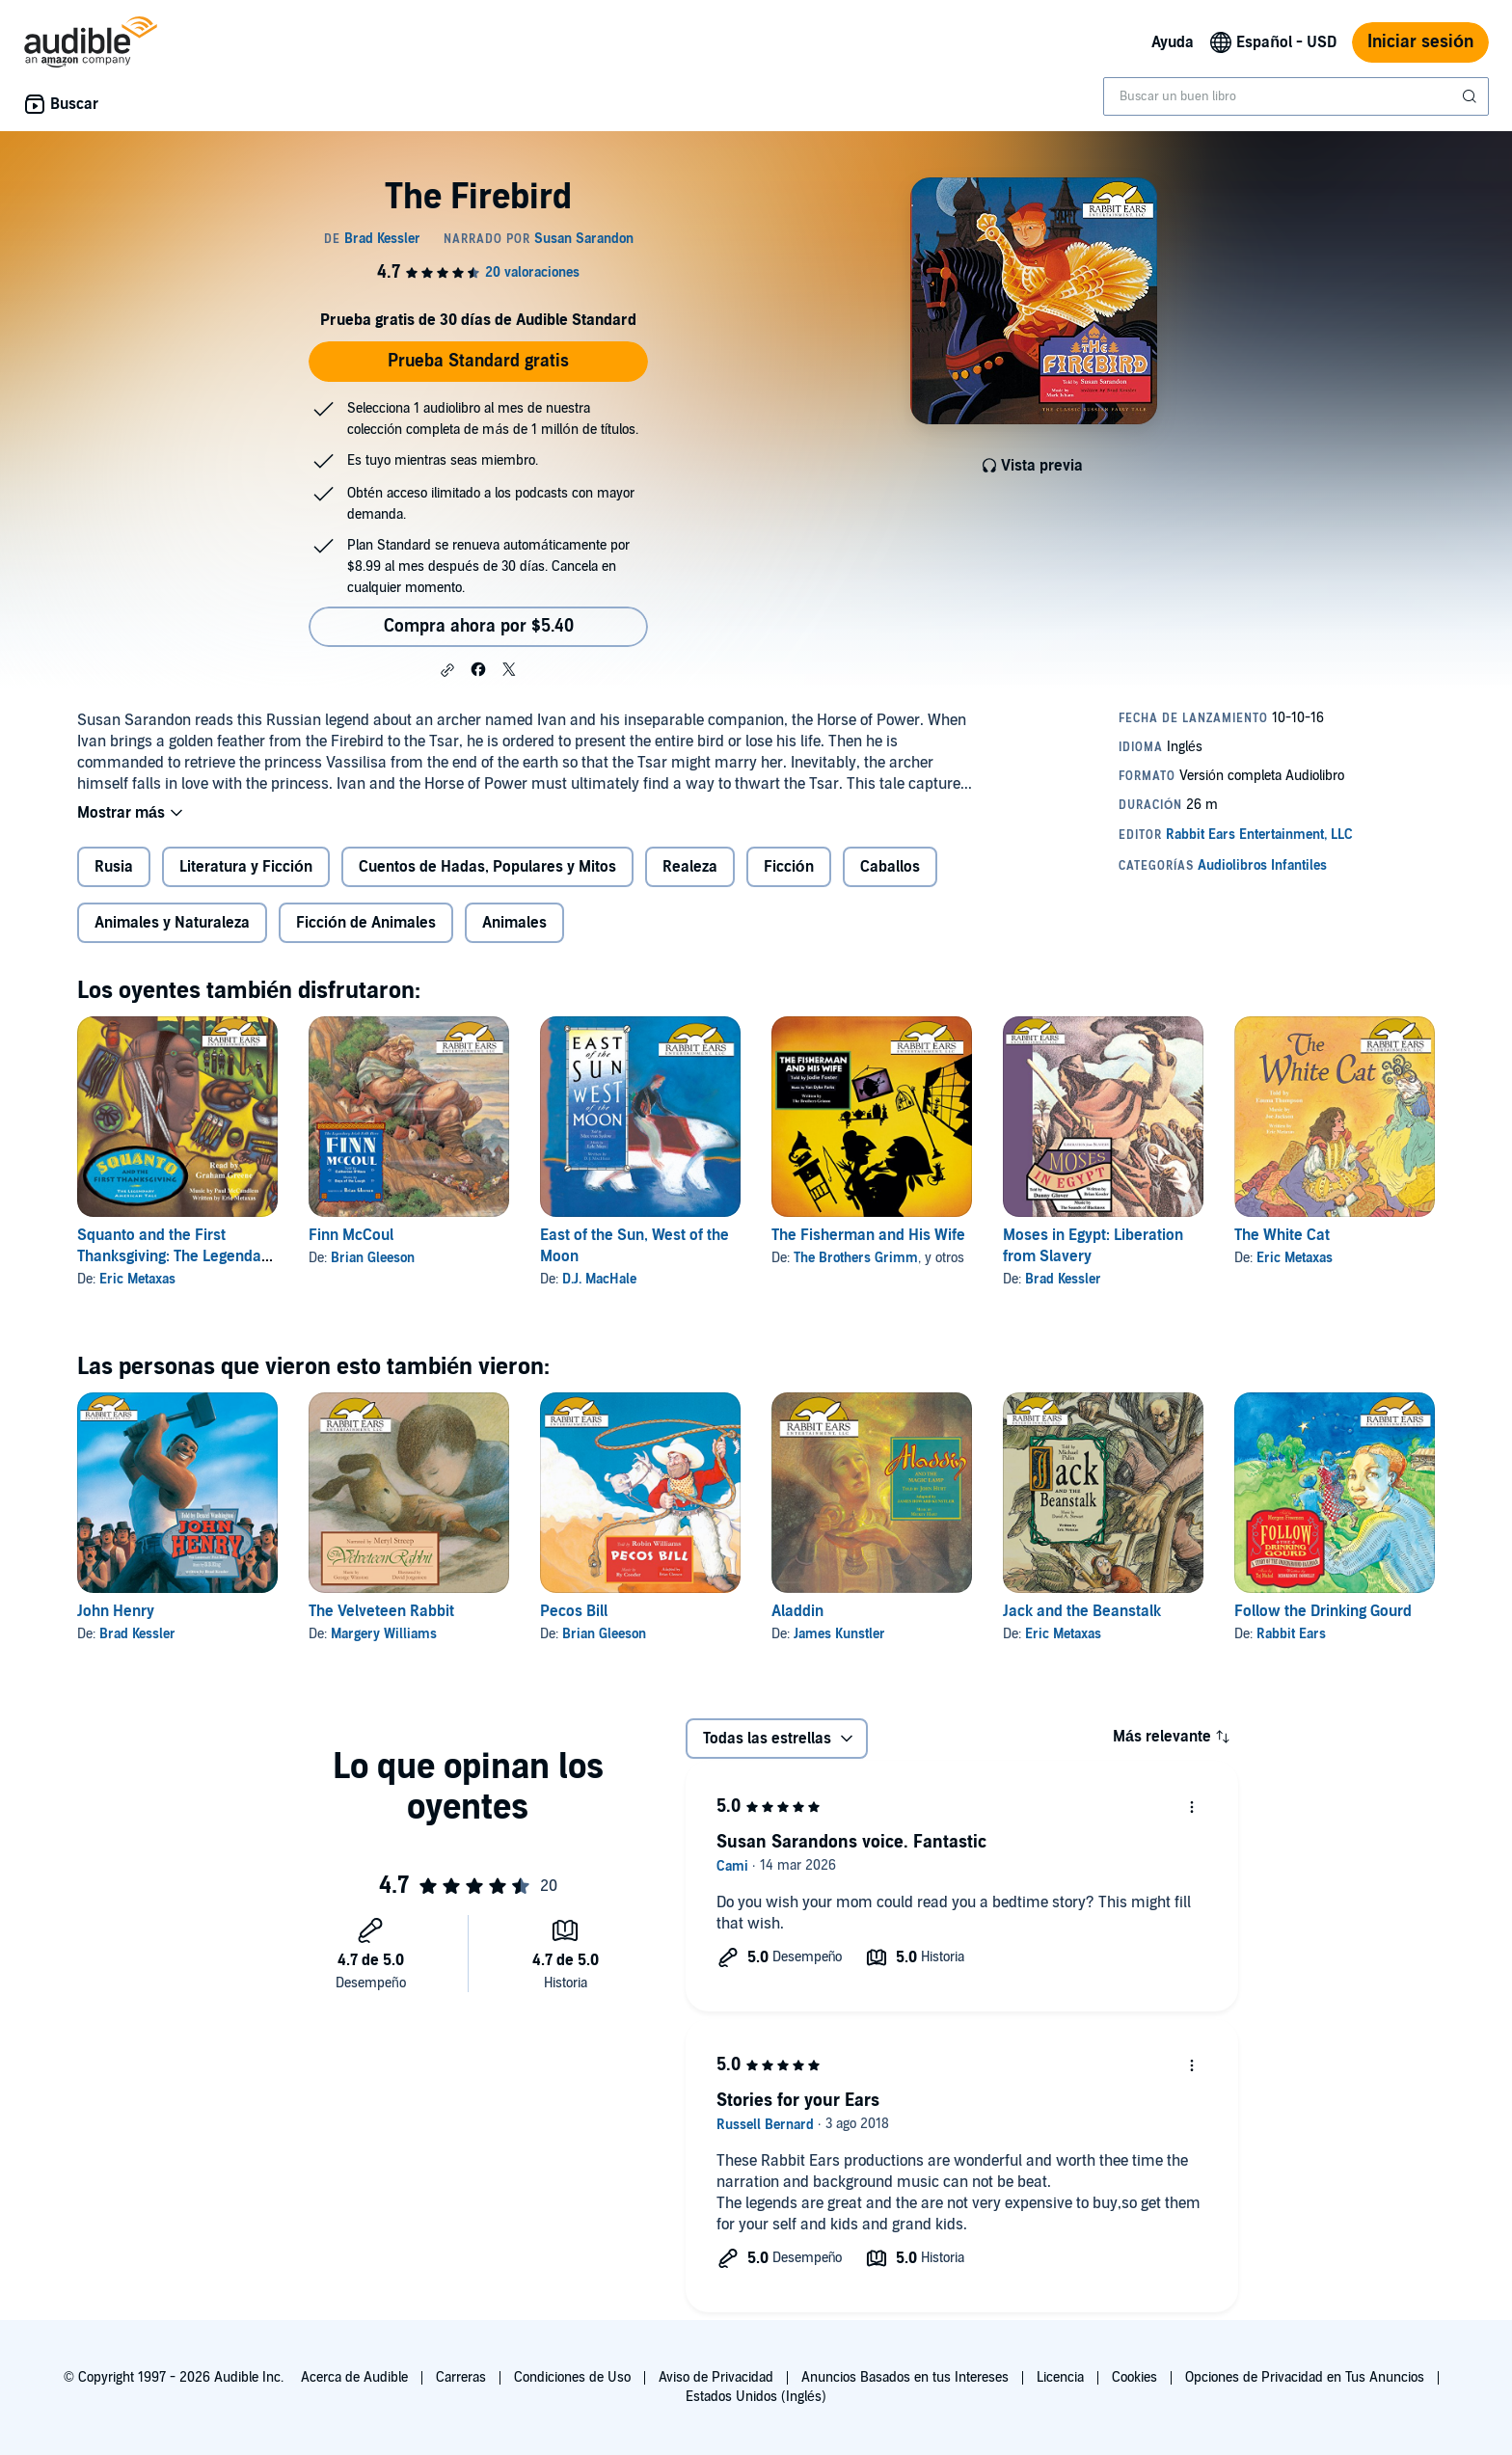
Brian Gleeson (373, 1258)
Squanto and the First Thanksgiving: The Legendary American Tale (176, 1256)
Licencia (1060, 2377)
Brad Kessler (1063, 1279)
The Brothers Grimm (856, 1258)
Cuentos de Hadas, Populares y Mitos (487, 867)
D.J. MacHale (599, 1279)
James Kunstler (839, 1634)
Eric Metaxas (137, 1279)
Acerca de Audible (354, 2377)
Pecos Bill (574, 1611)
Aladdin (797, 1611)
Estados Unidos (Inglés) (756, 2396)
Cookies (1134, 2377)
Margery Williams (384, 1634)
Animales (514, 922)
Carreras (461, 2377)
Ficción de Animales (366, 922)
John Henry (115, 1611)
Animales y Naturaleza (172, 922)
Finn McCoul (351, 1235)
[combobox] (1296, 96)
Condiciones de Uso (572, 2377)
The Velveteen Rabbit (381, 1611)
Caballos (890, 867)
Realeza (689, 867)
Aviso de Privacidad (716, 2377)
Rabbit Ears (1291, 1634)
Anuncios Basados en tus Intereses (905, 2377)
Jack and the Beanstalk (1082, 1611)
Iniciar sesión (1420, 42)
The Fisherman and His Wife (868, 1235)
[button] (447, 670)
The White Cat (1282, 1235)
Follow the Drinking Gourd (1323, 1611)
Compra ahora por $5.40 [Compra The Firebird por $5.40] (479, 626)
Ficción (789, 867)
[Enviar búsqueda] (1471, 96)
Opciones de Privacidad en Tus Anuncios (1304, 2377)
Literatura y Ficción (245, 867)
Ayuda (1172, 42)
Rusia (113, 867)
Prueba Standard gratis (478, 361)
